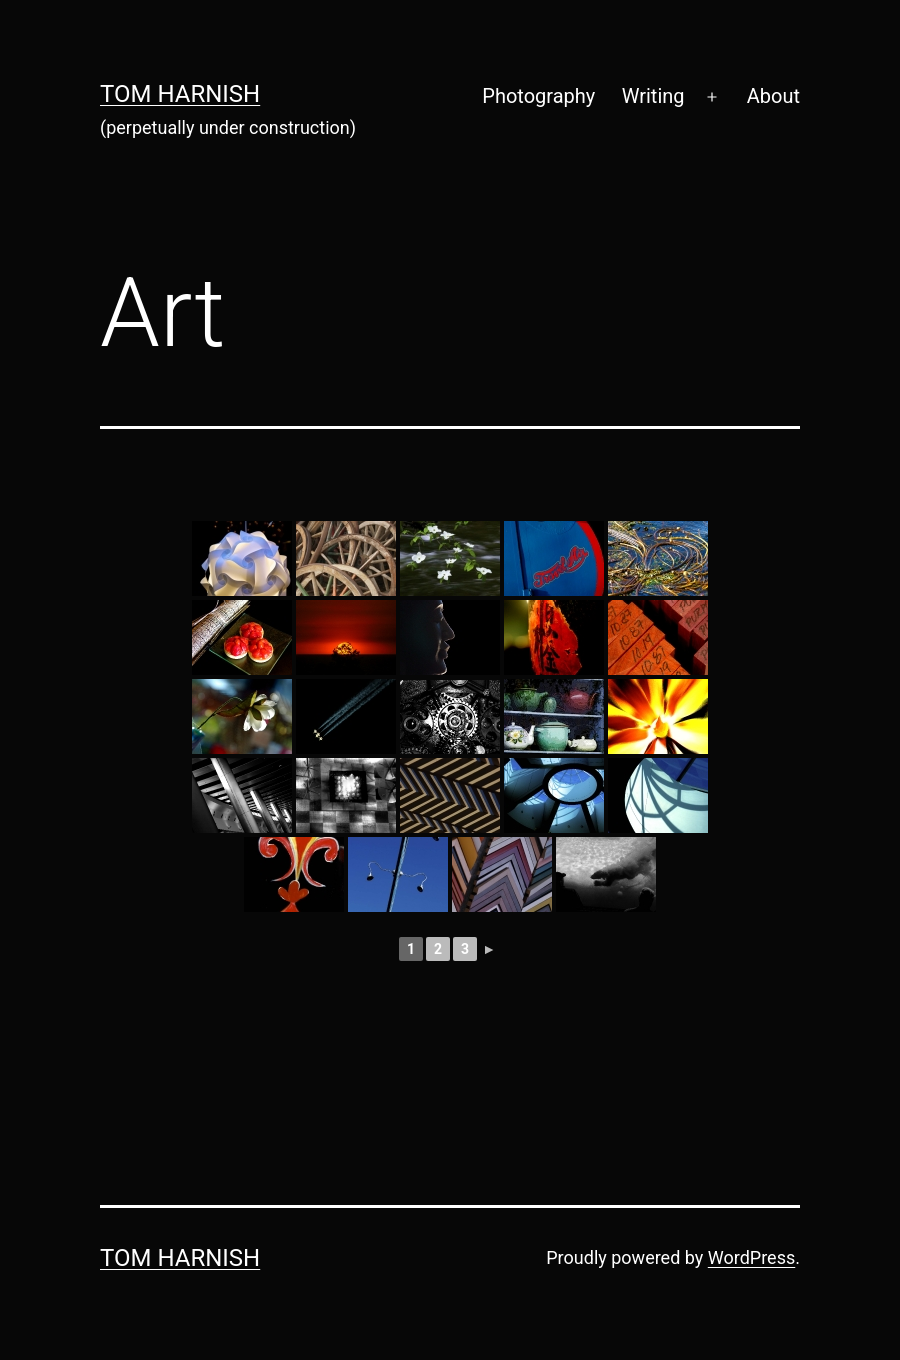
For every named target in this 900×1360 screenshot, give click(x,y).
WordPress (751, 1257)
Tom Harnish (180, 94)
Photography (538, 96)
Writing (653, 96)
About (773, 96)
